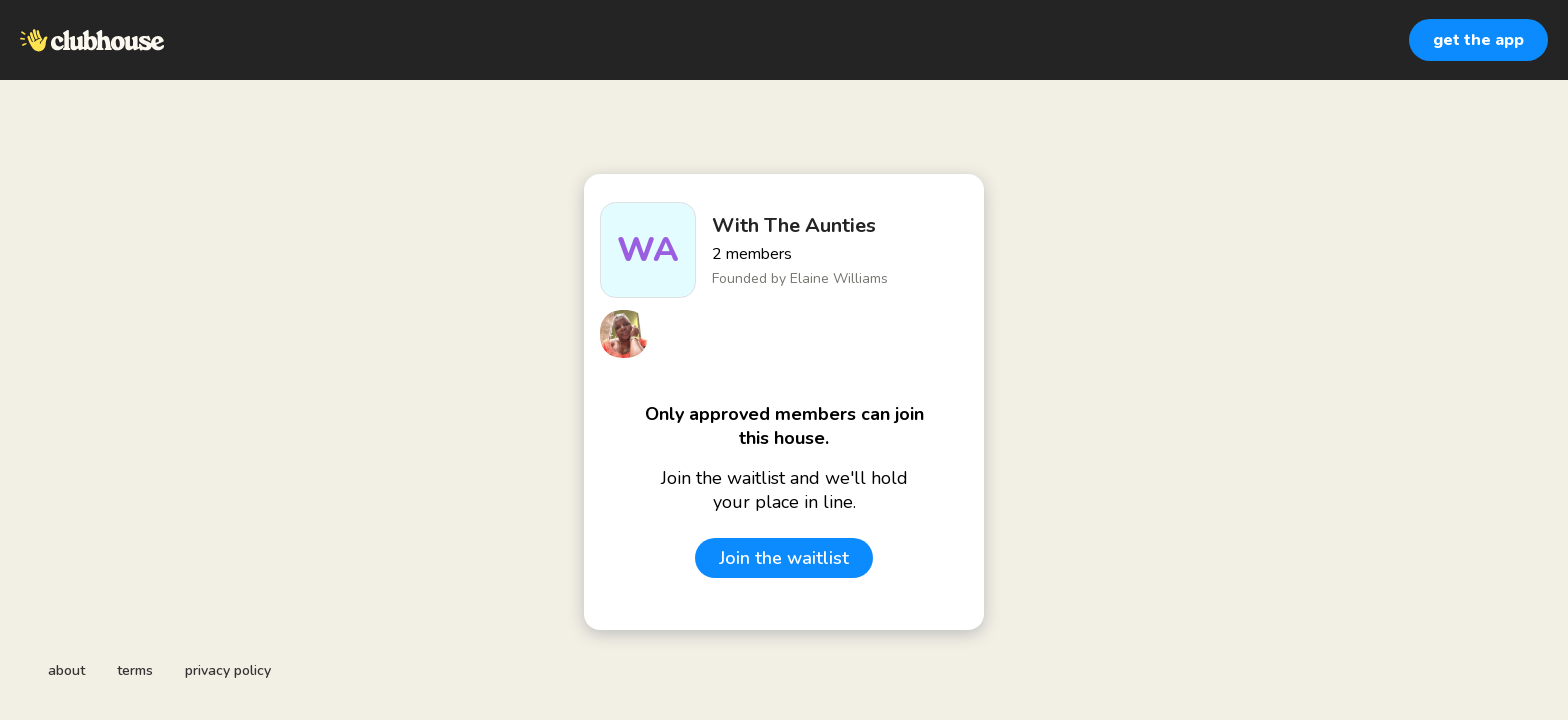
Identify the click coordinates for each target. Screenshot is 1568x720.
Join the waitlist (784, 558)
